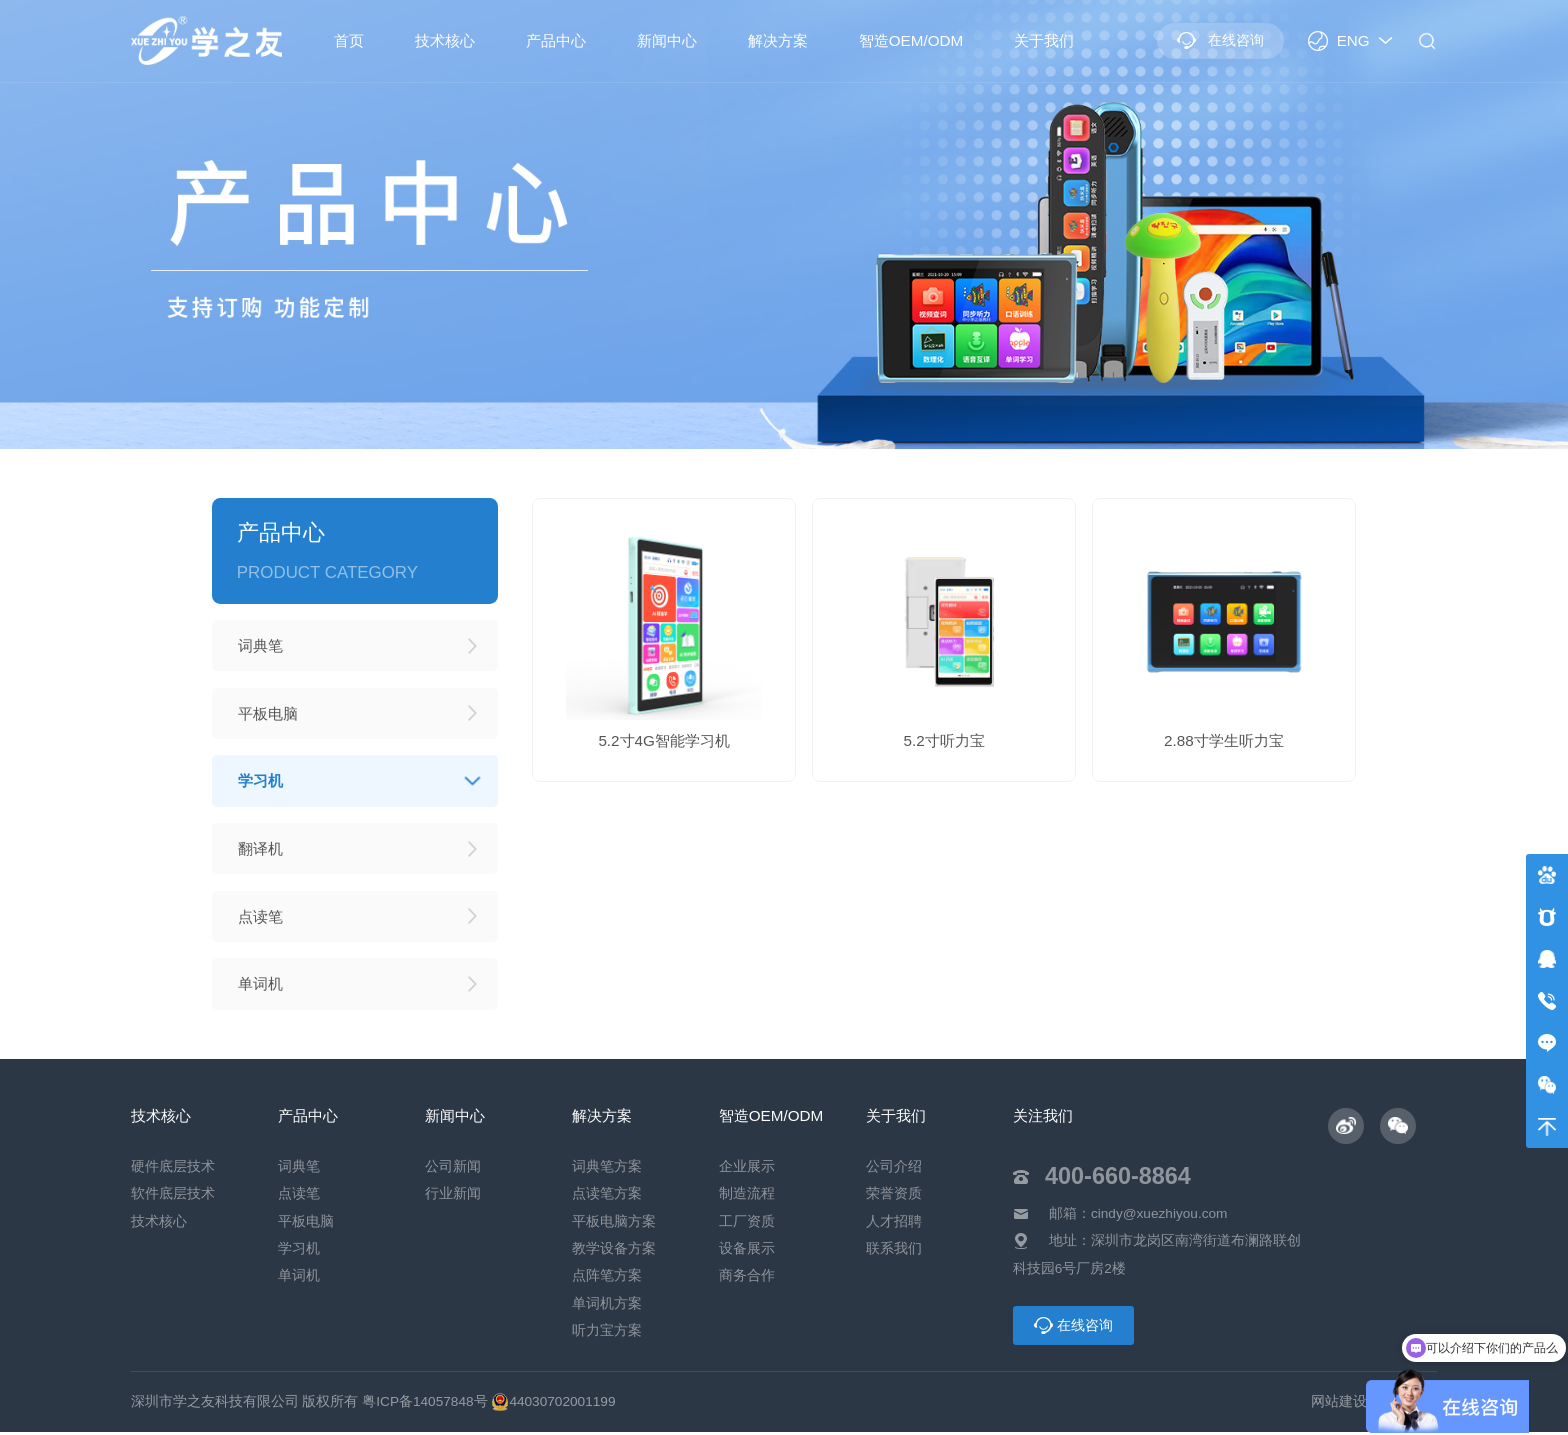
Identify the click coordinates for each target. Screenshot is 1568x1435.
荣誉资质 (894, 1197)
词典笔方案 (607, 1170)
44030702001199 (553, 1404)
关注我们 (1043, 1118)
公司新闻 (453, 1170)
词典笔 (299, 1170)
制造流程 (747, 1197)
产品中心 (556, 40)
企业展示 (747, 1170)
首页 (349, 40)
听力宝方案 (607, 1333)
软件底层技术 (173, 1197)
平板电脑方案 (614, 1224)
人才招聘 (894, 1224)
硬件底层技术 (173, 1170)
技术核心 (445, 40)
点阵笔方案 (607, 1279)
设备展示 (747, 1251)
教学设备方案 (614, 1251)
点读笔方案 (607, 1197)
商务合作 (747, 1279)
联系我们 (894, 1251)
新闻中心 (667, 40)
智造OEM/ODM (911, 40)
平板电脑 (306, 1224)
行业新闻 (453, 1197)
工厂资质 (747, 1224)
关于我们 (1044, 40)
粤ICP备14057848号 (424, 1404)
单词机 (299, 1279)
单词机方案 (607, 1306)
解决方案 (778, 40)
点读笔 (299, 1197)
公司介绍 (894, 1170)
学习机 (299, 1251)
